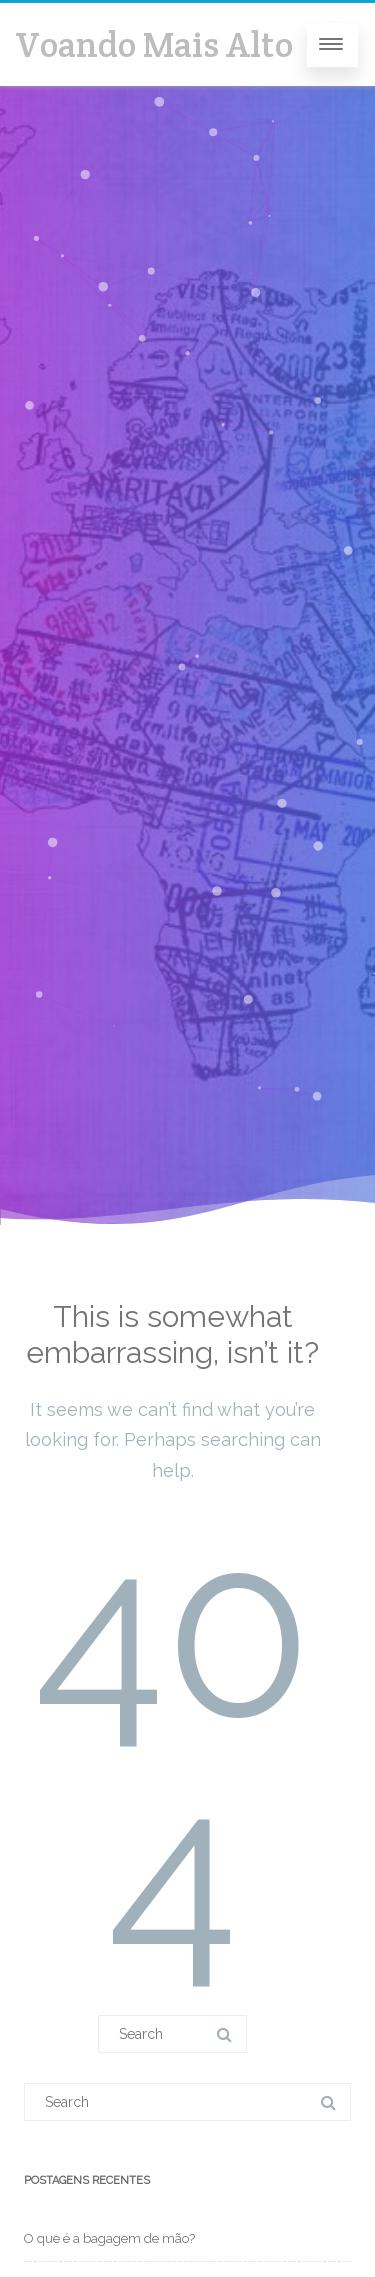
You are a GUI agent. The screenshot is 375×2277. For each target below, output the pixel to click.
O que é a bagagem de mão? (109, 2238)
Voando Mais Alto (154, 44)
